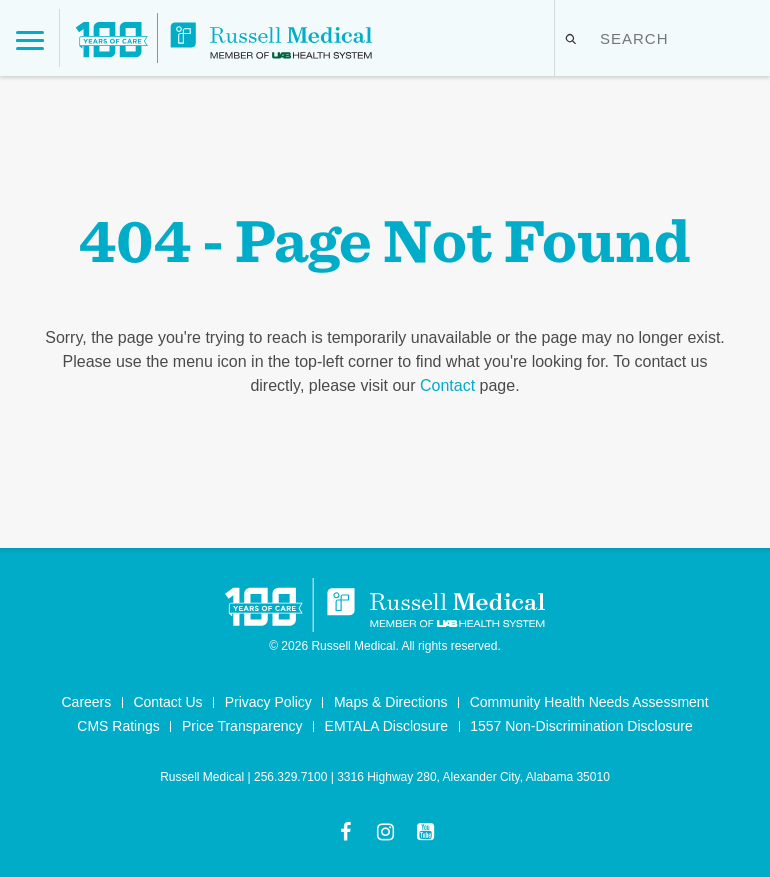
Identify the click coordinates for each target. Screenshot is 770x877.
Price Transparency (242, 726)
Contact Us (167, 702)
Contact (447, 385)
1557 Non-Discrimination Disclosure (581, 726)
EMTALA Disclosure (386, 726)
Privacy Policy (268, 702)
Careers (86, 702)
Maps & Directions (391, 702)
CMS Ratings (118, 726)
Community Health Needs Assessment (589, 702)
